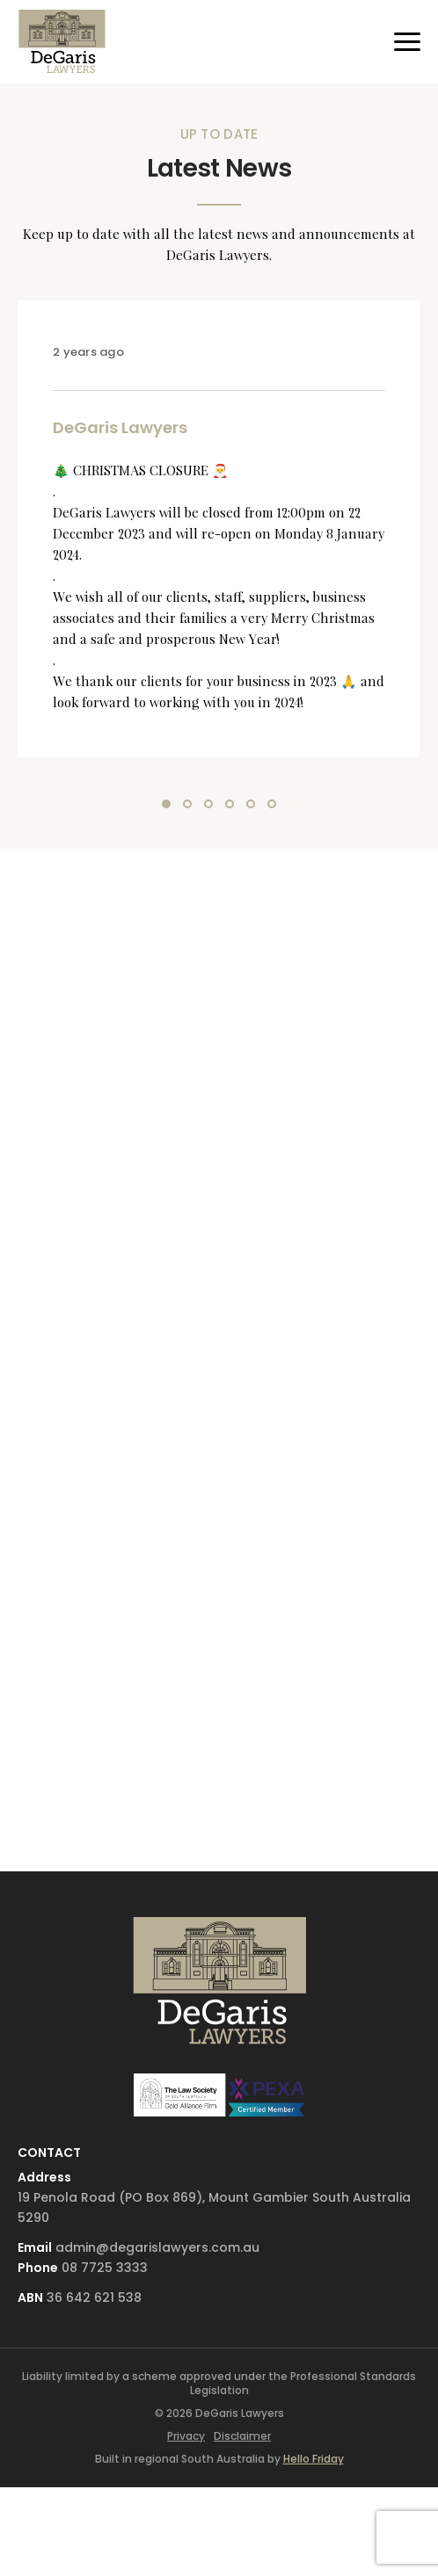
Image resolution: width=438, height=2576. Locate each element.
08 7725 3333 (105, 2267)
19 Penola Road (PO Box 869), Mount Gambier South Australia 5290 (214, 2207)
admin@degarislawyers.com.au (157, 2247)
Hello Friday (313, 2459)
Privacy (186, 2436)
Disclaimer (242, 2436)
